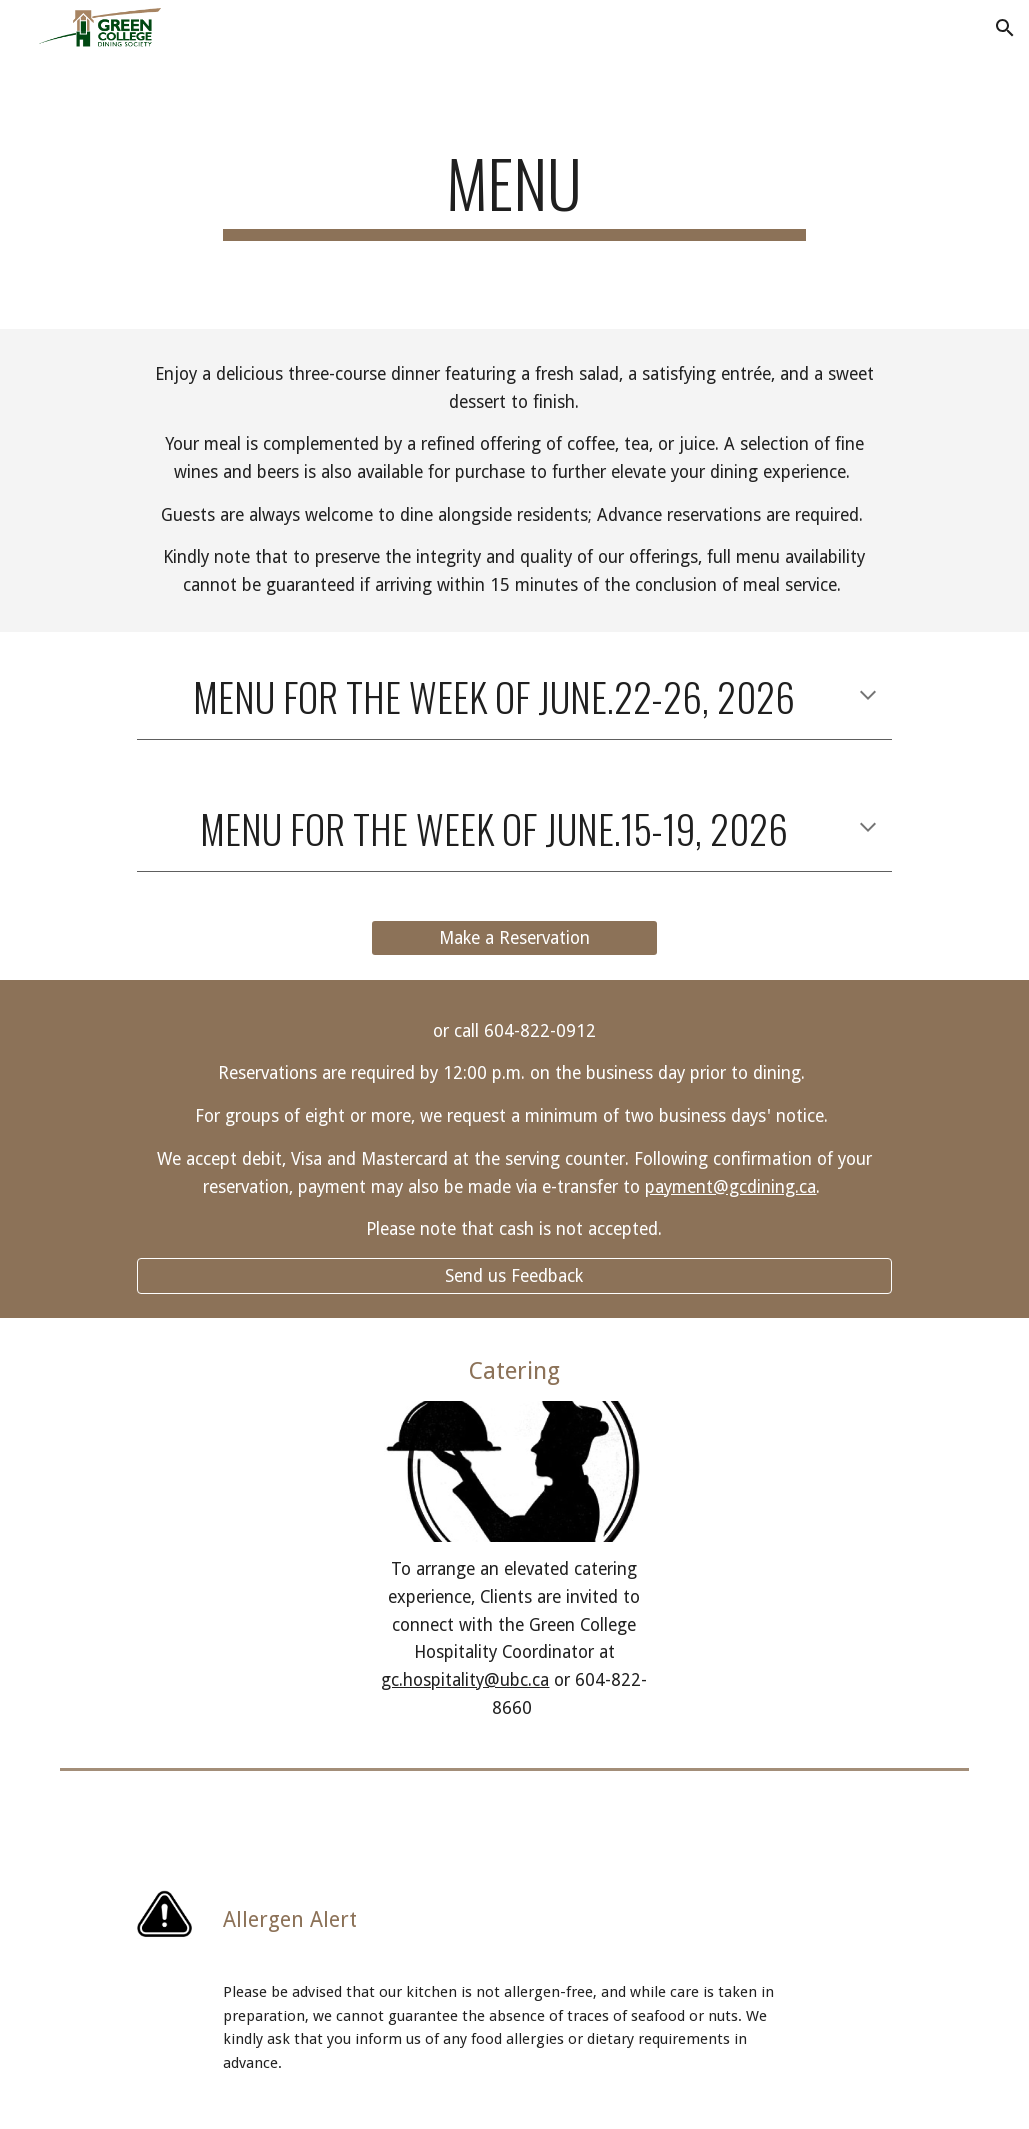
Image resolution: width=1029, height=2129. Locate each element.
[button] (1005, 28)
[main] (514, 192)
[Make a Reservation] (515, 937)
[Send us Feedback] (514, 1276)
